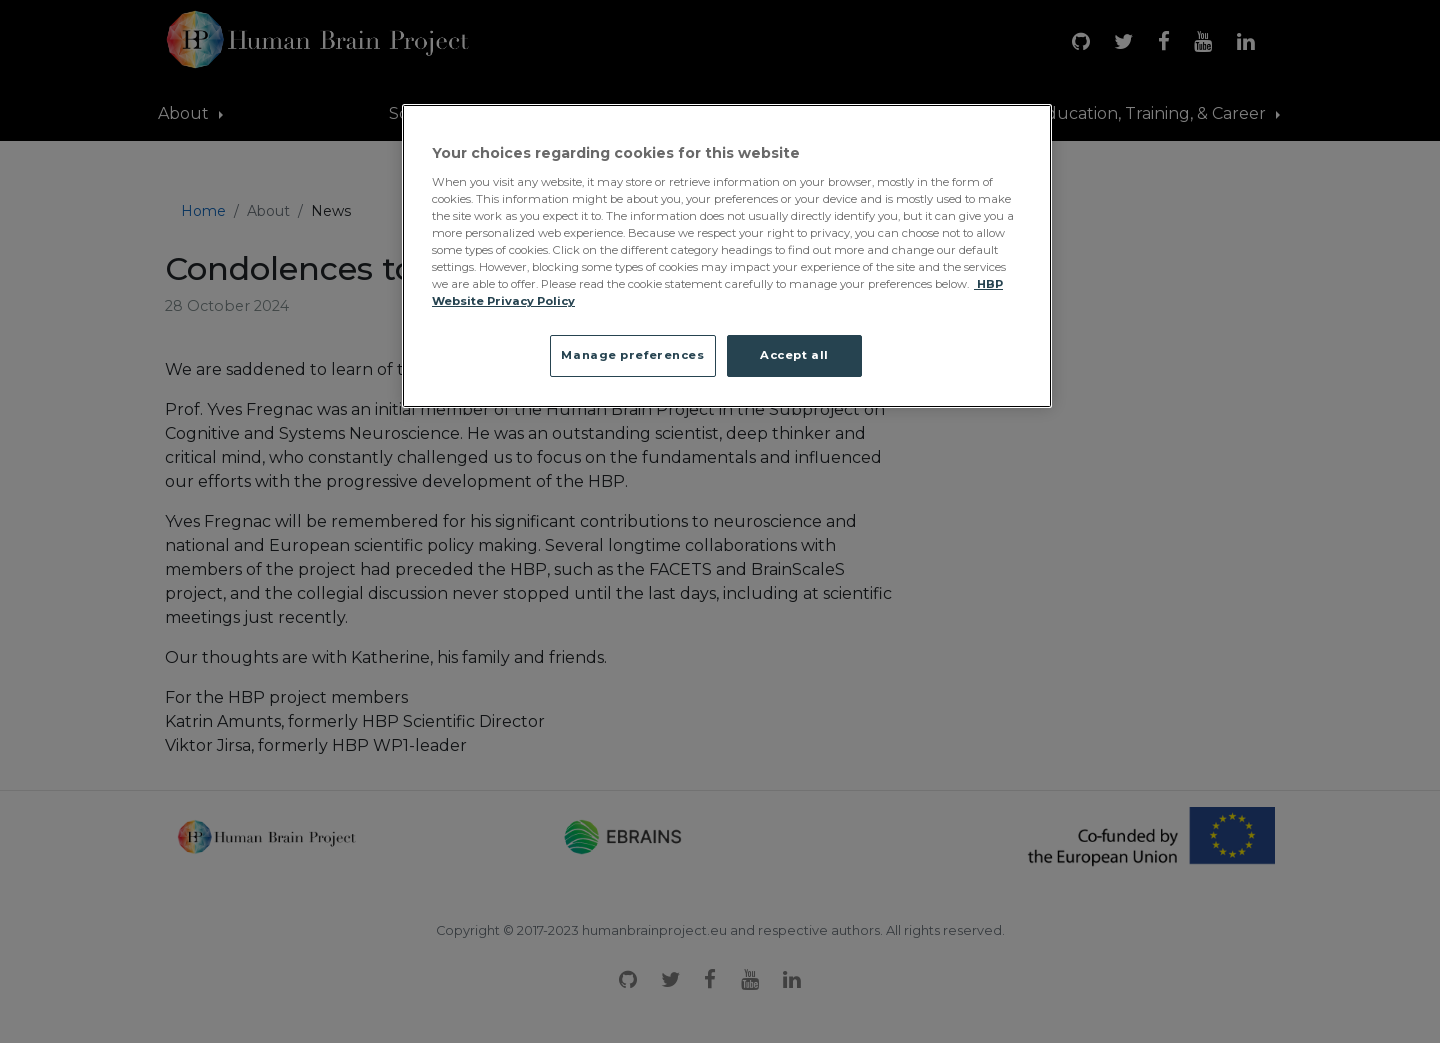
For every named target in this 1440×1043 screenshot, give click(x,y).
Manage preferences (632, 355)
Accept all (794, 355)
